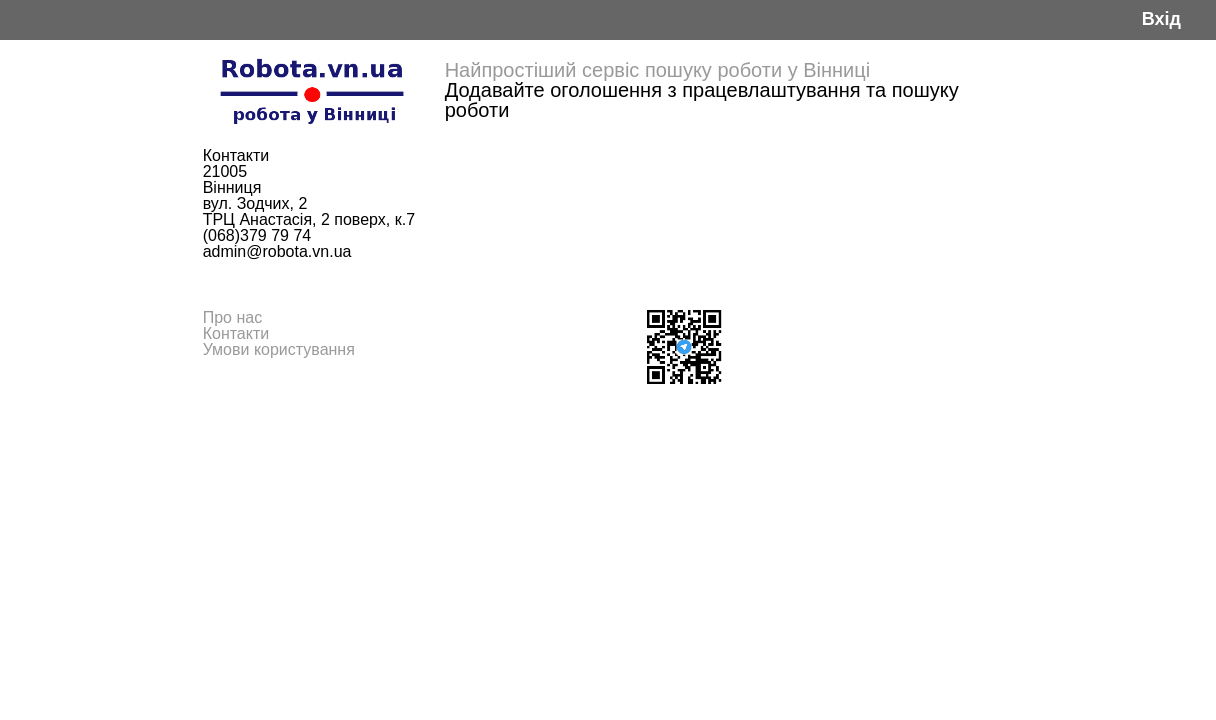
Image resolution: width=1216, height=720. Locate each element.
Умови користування (279, 349)
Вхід (1161, 19)
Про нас (232, 317)
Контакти (236, 333)
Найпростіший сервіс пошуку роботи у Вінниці (658, 70)
